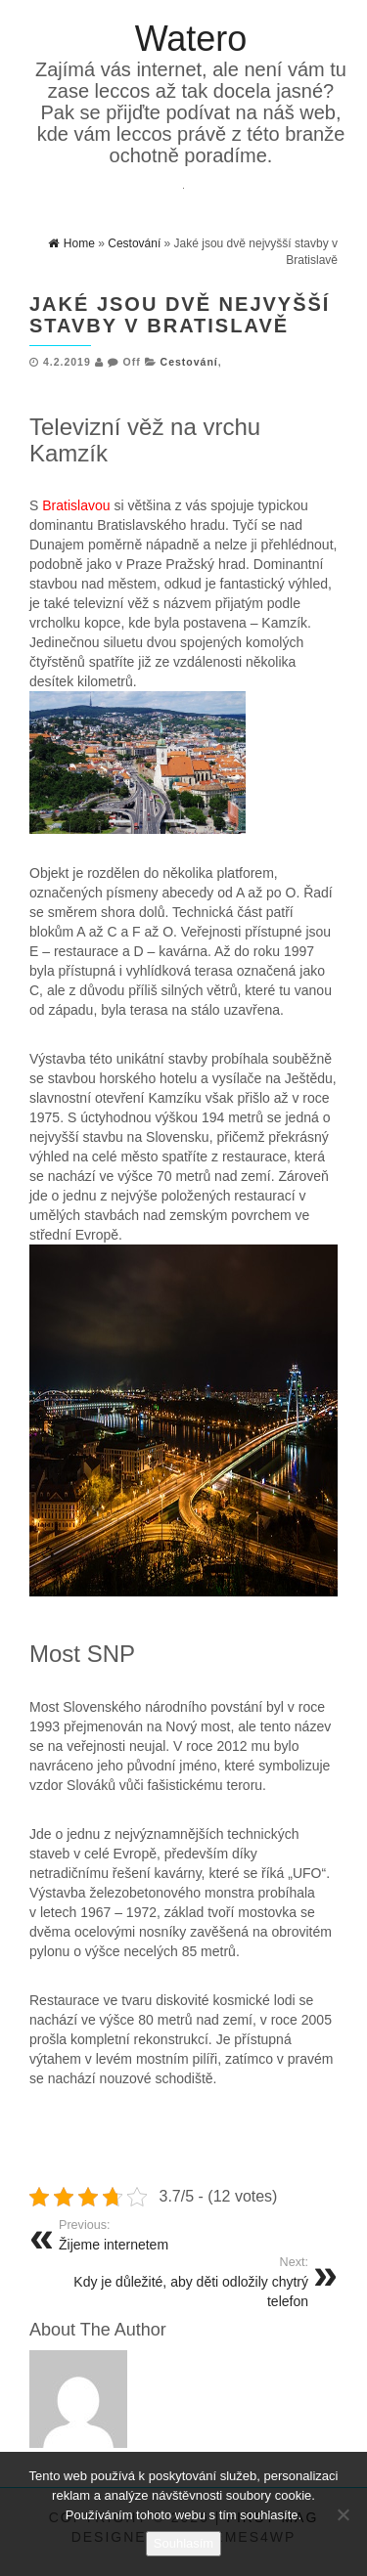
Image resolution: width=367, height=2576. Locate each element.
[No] (342, 2514)
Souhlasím (183, 2543)
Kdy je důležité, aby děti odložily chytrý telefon (176, 2281)
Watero (191, 39)
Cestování (189, 362)
